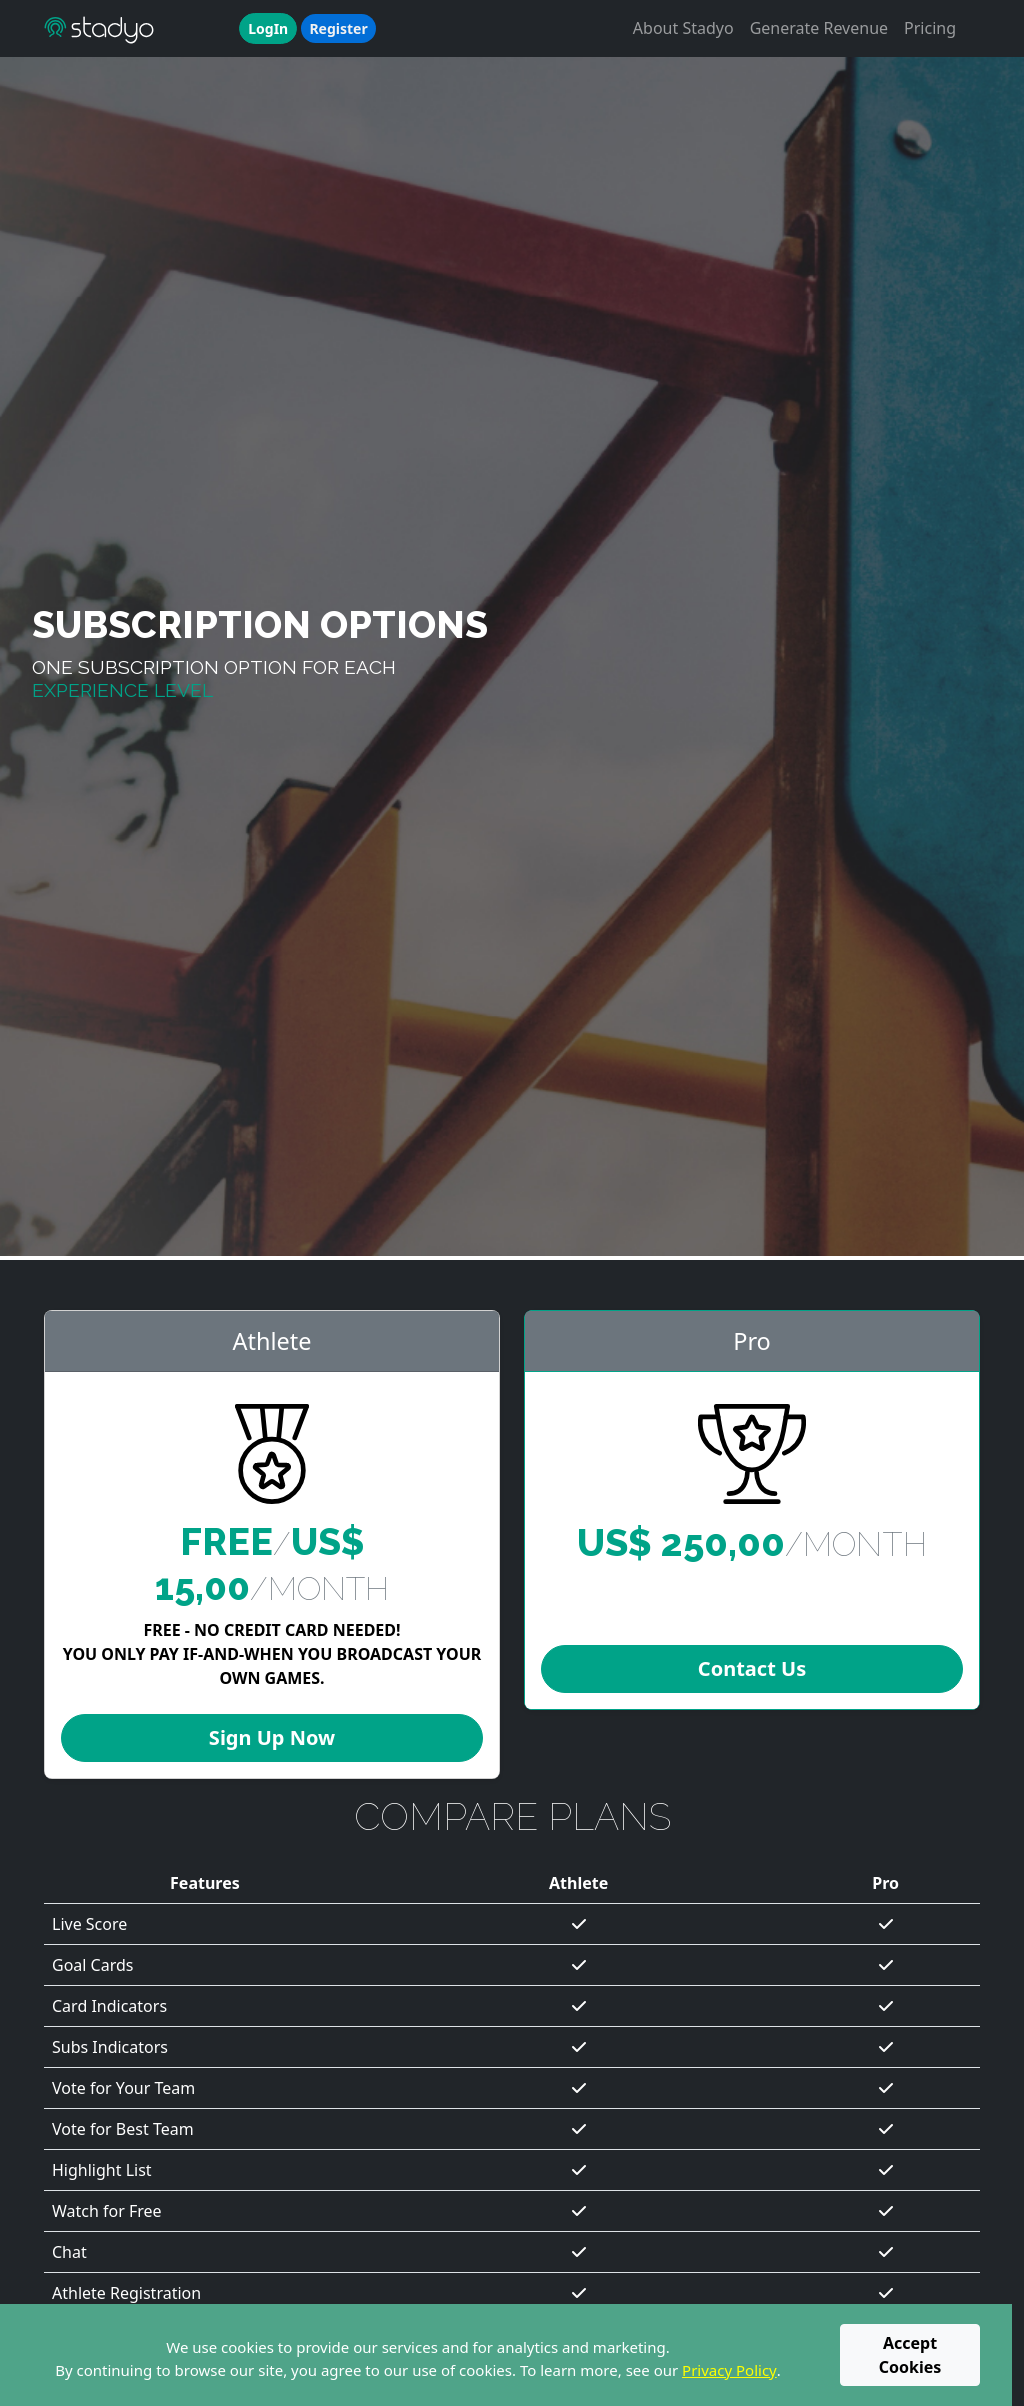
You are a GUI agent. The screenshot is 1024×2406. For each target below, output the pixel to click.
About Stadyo (683, 28)
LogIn (268, 28)
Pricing (930, 28)
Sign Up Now (272, 1737)
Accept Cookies (910, 2355)
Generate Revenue (819, 28)
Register (338, 28)
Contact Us (752, 1668)
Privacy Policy (729, 2370)
